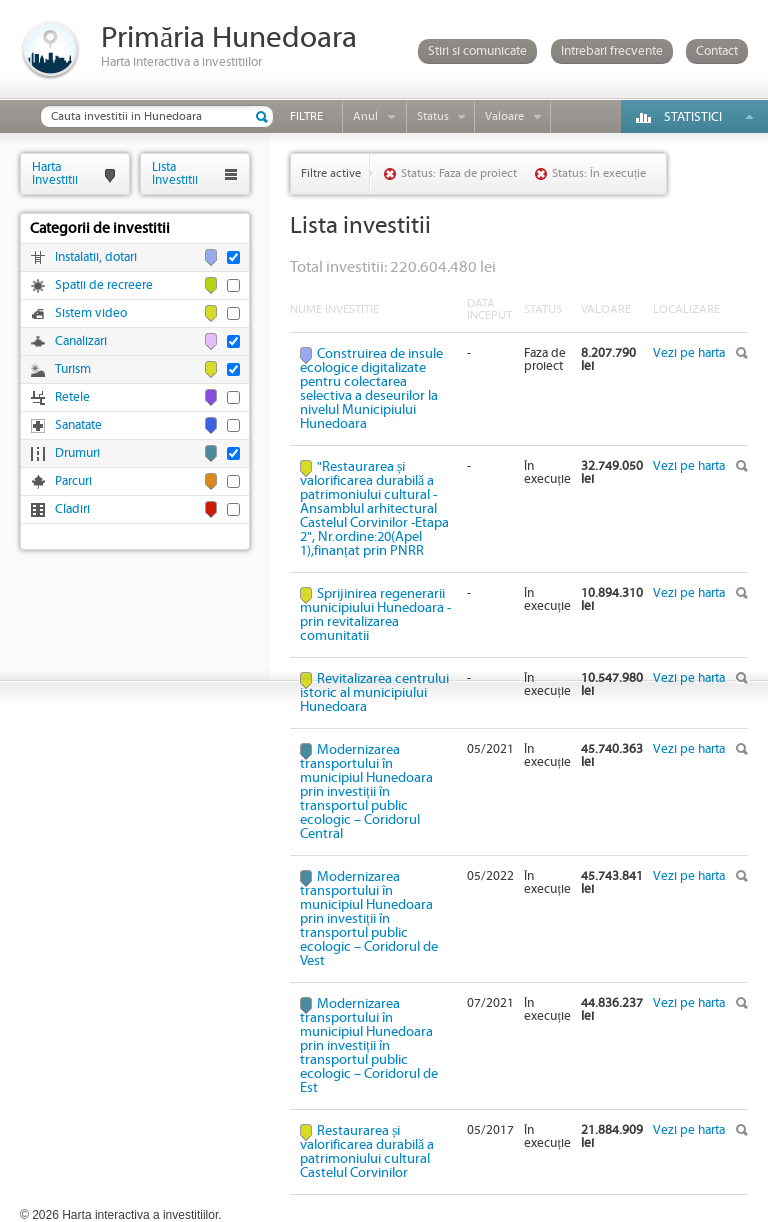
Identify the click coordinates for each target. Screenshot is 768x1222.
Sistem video (91, 313)
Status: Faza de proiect (459, 173)
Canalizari (81, 341)
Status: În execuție (599, 173)
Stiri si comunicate (477, 51)
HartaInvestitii (55, 173)
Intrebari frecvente (612, 51)
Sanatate (78, 425)
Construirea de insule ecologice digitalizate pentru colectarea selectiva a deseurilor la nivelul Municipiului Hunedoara (371, 389)
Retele (72, 397)
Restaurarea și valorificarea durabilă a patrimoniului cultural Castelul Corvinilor (367, 1152)
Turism (73, 369)
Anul (365, 116)
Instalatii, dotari (96, 257)
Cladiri (72, 509)
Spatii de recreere (104, 285)
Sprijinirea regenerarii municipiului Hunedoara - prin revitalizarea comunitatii (375, 615)
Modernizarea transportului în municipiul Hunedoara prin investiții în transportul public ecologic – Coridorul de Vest (369, 919)
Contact (717, 51)
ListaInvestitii (175, 173)
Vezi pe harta (689, 353)
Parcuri (73, 481)
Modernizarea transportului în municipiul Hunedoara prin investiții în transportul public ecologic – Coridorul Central (366, 792)
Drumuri (77, 453)
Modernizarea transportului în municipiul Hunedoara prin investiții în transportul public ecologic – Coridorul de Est (369, 1046)
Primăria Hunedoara (229, 38)
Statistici (693, 117)
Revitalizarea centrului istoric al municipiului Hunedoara (374, 693)
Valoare (504, 116)
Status (433, 116)
